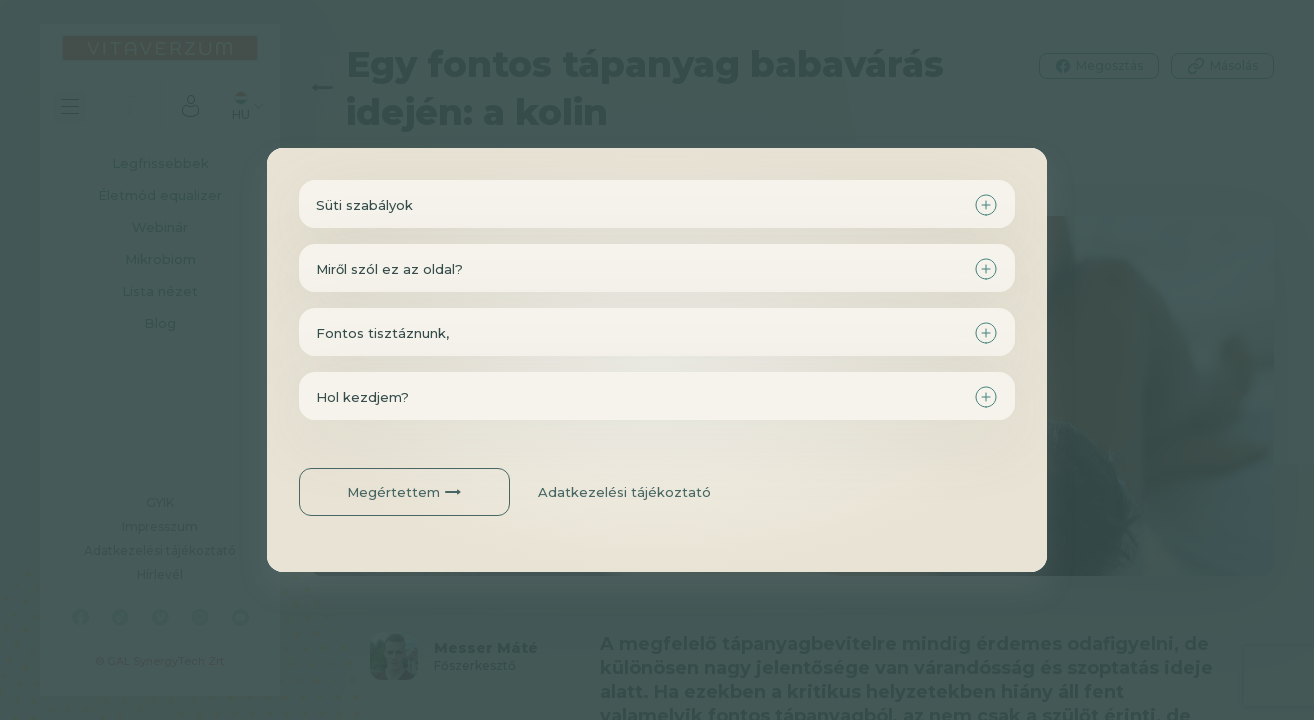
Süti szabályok (364, 205)
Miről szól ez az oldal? (389, 269)
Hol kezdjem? (362, 397)
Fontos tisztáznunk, (382, 333)
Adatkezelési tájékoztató (624, 492)
